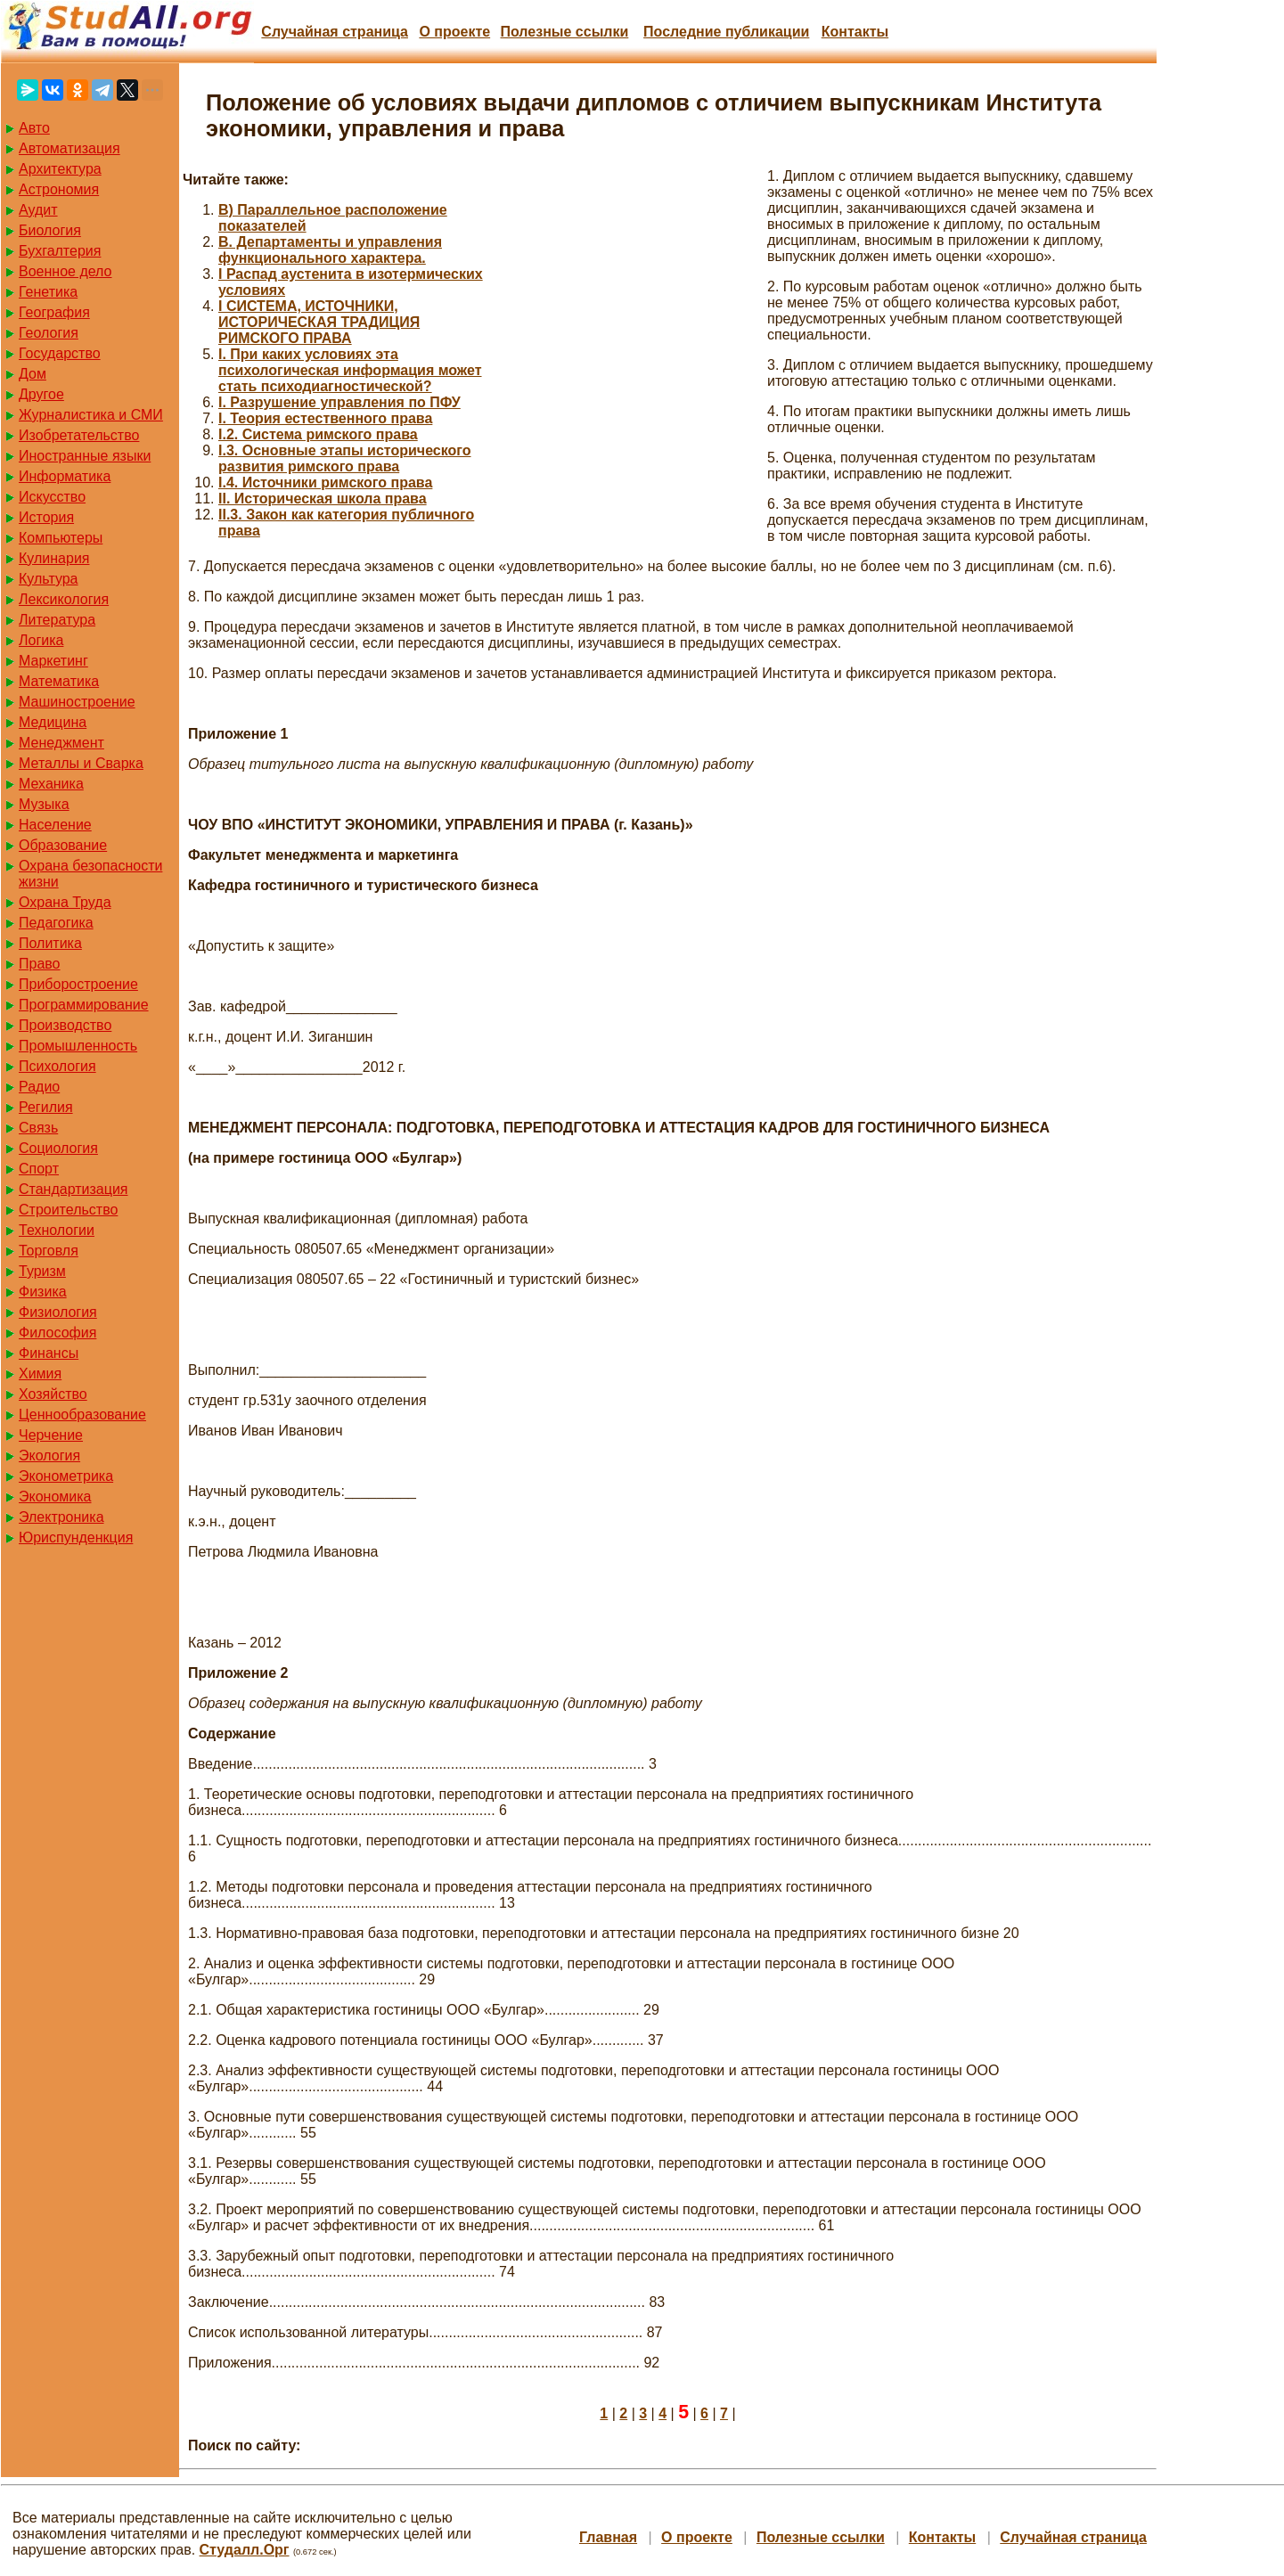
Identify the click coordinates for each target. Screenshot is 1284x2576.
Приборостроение (78, 984)
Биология (50, 230)
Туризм (42, 1271)
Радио (39, 1086)
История (46, 517)
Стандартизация (73, 1189)
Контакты (855, 31)
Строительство (68, 1209)
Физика (43, 1291)
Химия (40, 1373)
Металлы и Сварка (81, 763)
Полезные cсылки (564, 31)
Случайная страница (334, 31)
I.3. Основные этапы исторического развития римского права (344, 458)
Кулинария (54, 558)
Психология (57, 1066)
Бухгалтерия (60, 250)
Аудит (38, 209)
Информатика (64, 476)
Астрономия (59, 189)
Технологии (56, 1230)
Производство (65, 1025)
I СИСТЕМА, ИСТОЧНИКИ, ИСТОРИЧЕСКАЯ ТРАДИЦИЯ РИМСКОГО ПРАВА (319, 322)
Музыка (44, 804)
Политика (50, 943)
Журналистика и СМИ (91, 414)
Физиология (58, 1312)
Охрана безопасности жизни (90, 873)
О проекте (454, 31)
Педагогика (56, 922)
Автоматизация (69, 148)
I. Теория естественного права (325, 418)
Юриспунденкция (76, 1537)
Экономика (55, 1496)
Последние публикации (726, 31)
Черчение (51, 1435)
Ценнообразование (82, 1414)
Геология (48, 332)
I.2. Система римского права (318, 434)
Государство (60, 353)
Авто (34, 127)
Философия (57, 1332)
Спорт (39, 1168)
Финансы (48, 1353)
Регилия (46, 1107)
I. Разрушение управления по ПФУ (339, 402)
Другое (41, 394)
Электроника (61, 1517)
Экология (49, 1455)
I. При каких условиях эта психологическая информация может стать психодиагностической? (350, 370)
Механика (51, 783)
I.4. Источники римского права (325, 482)
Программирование (84, 1004)
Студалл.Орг (245, 2549)
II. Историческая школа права (322, 498)
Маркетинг (53, 660)
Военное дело (65, 271)
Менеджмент (61, 742)
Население (55, 824)
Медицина (52, 722)
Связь (38, 1127)
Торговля (48, 1250)
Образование (63, 845)
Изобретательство (79, 435)
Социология (58, 1148)
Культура (48, 578)
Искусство (52, 496)
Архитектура (60, 168)
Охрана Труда (65, 902)
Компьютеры (60, 537)
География (54, 312)
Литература (57, 619)
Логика (41, 640)
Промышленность (78, 1045)
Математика (59, 681)
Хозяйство (53, 1394)
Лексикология (64, 599)
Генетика (48, 291)
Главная (608, 2537)
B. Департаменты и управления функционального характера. (330, 250)
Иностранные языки (85, 455)
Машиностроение (77, 701)
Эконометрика (66, 1476)
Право (40, 963)
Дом (32, 373)
